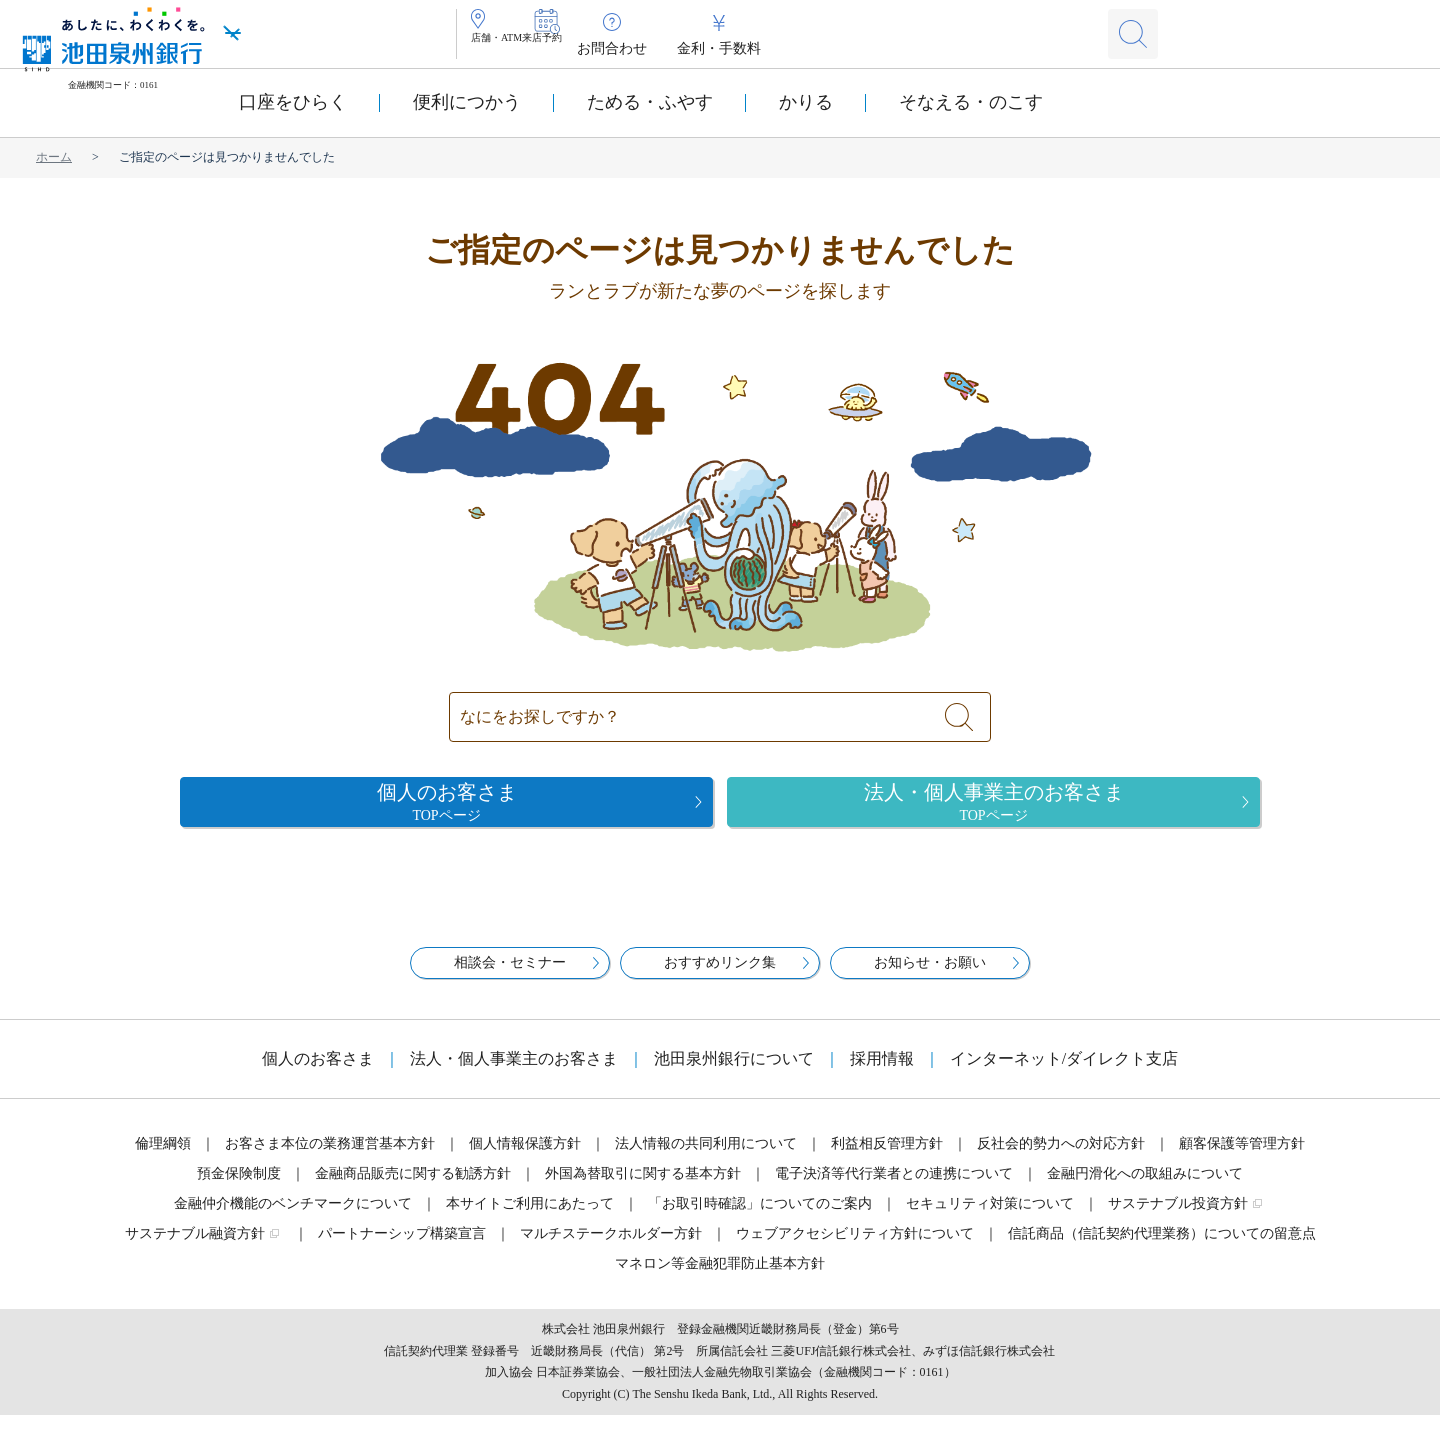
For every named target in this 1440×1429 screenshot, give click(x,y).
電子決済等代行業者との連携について (894, 1187)
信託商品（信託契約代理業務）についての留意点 (1162, 1247)
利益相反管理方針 (887, 1157)
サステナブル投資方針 (1178, 1217)
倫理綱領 (163, 1157)
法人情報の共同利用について (706, 1157)
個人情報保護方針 (525, 1157)
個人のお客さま (318, 1072)
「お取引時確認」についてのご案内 (760, 1217)
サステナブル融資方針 (195, 1247)
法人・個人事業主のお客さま (514, 1072)
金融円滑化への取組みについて (1145, 1187)
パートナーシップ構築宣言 (402, 1247)
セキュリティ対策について (990, 1217)
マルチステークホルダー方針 (611, 1247)
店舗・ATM (522, 48)
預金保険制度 (239, 1187)
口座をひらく (293, 102)
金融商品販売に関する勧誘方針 (413, 1187)
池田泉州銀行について (734, 1072)
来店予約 (616, 48)
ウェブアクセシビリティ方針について (855, 1247)
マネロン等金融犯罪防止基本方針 (720, 1277)
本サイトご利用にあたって (530, 1217)
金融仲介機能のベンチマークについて (293, 1217)
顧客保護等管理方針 (1242, 1157)
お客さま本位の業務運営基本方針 (330, 1157)
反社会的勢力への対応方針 (1061, 1157)
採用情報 (882, 1072)
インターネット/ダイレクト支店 (1064, 1072)
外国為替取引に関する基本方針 (643, 1187)
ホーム (54, 157)
